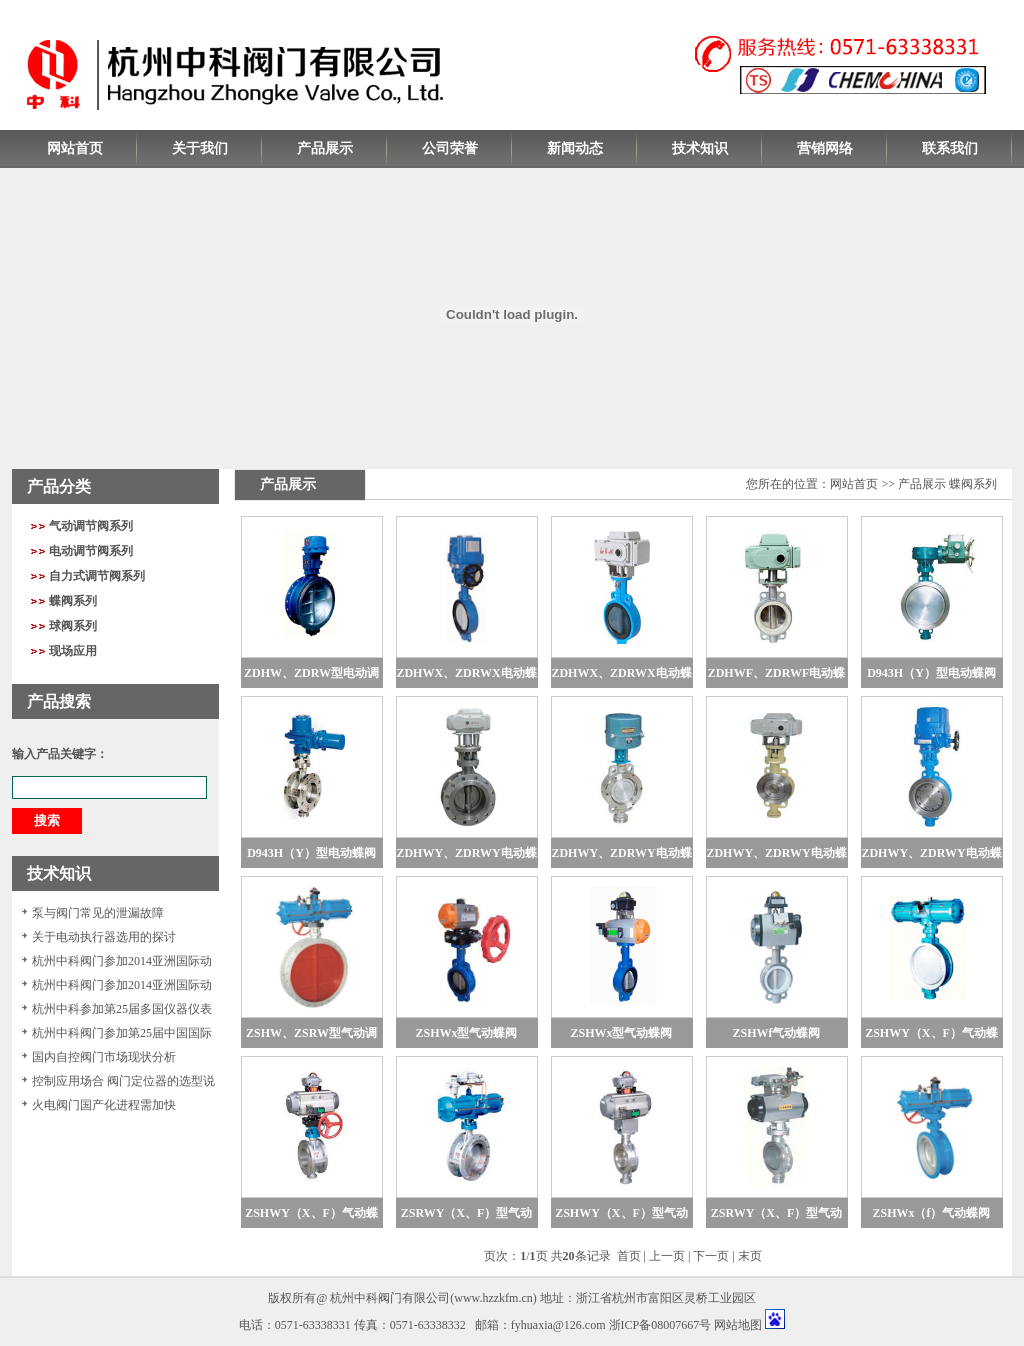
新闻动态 (575, 148)
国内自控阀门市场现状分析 (104, 1057)
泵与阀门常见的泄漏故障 (98, 913)
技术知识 (700, 148)
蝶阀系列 (73, 601)
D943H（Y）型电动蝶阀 (931, 673)
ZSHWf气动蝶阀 (776, 1033)
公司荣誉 (450, 148)
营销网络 (825, 148)
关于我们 (200, 148)
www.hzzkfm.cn (493, 1298)
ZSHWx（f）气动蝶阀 (931, 1213)
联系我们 (950, 148)
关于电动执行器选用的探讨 (104, 937)
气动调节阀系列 (91, 526)
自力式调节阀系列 (97, 576)
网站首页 (75, 148)
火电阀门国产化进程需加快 (104, 1105)
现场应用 (73, 651)
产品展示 (325, 148)
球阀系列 (73, 626)
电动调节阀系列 (91, 551)
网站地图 (738, 1325)
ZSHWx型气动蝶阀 (466, 1033)
